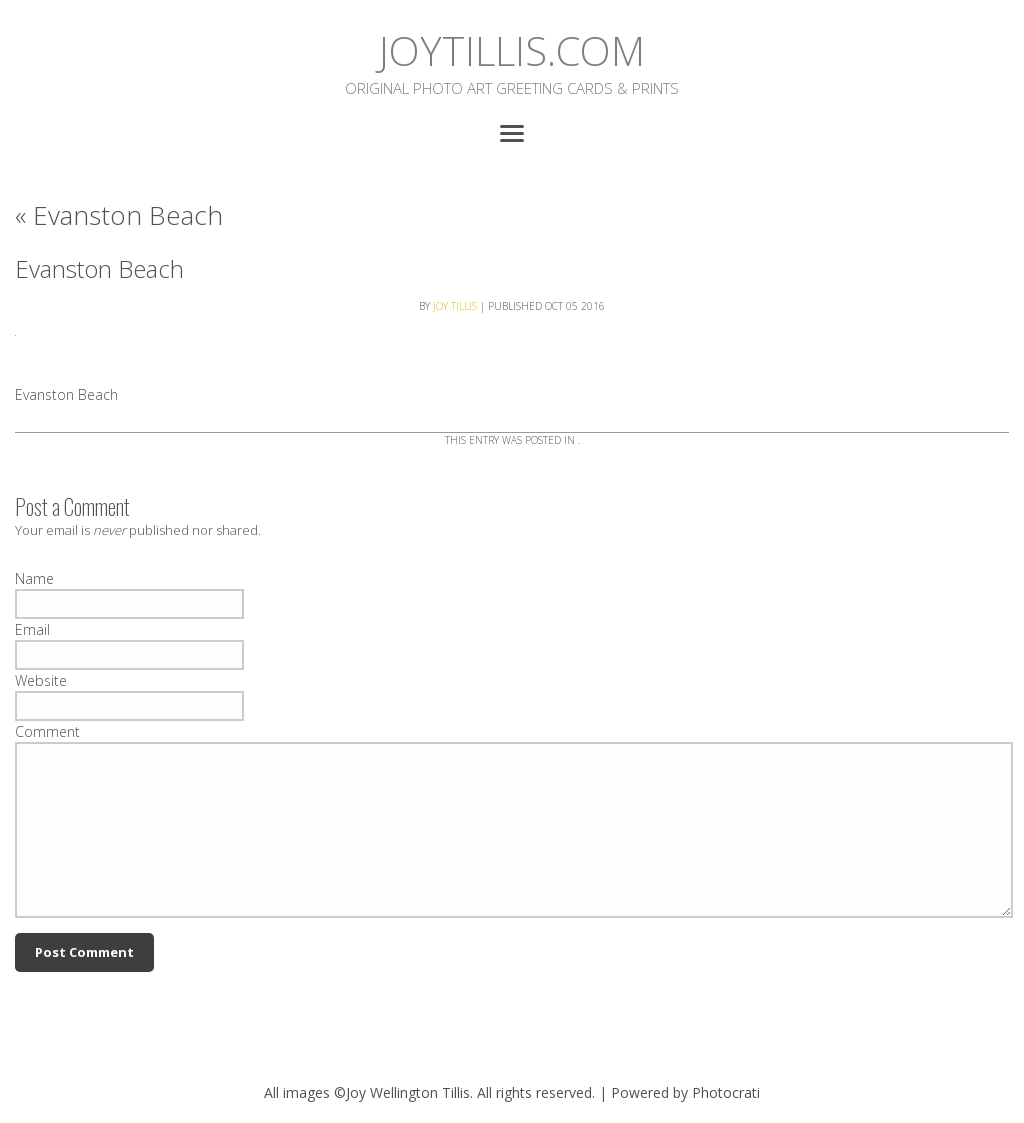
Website (41, 680)
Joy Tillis (455, 306)
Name (34, 578)
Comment (47, 731)
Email (32, 629)
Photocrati (726, 1092)
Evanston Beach (119, 215)
